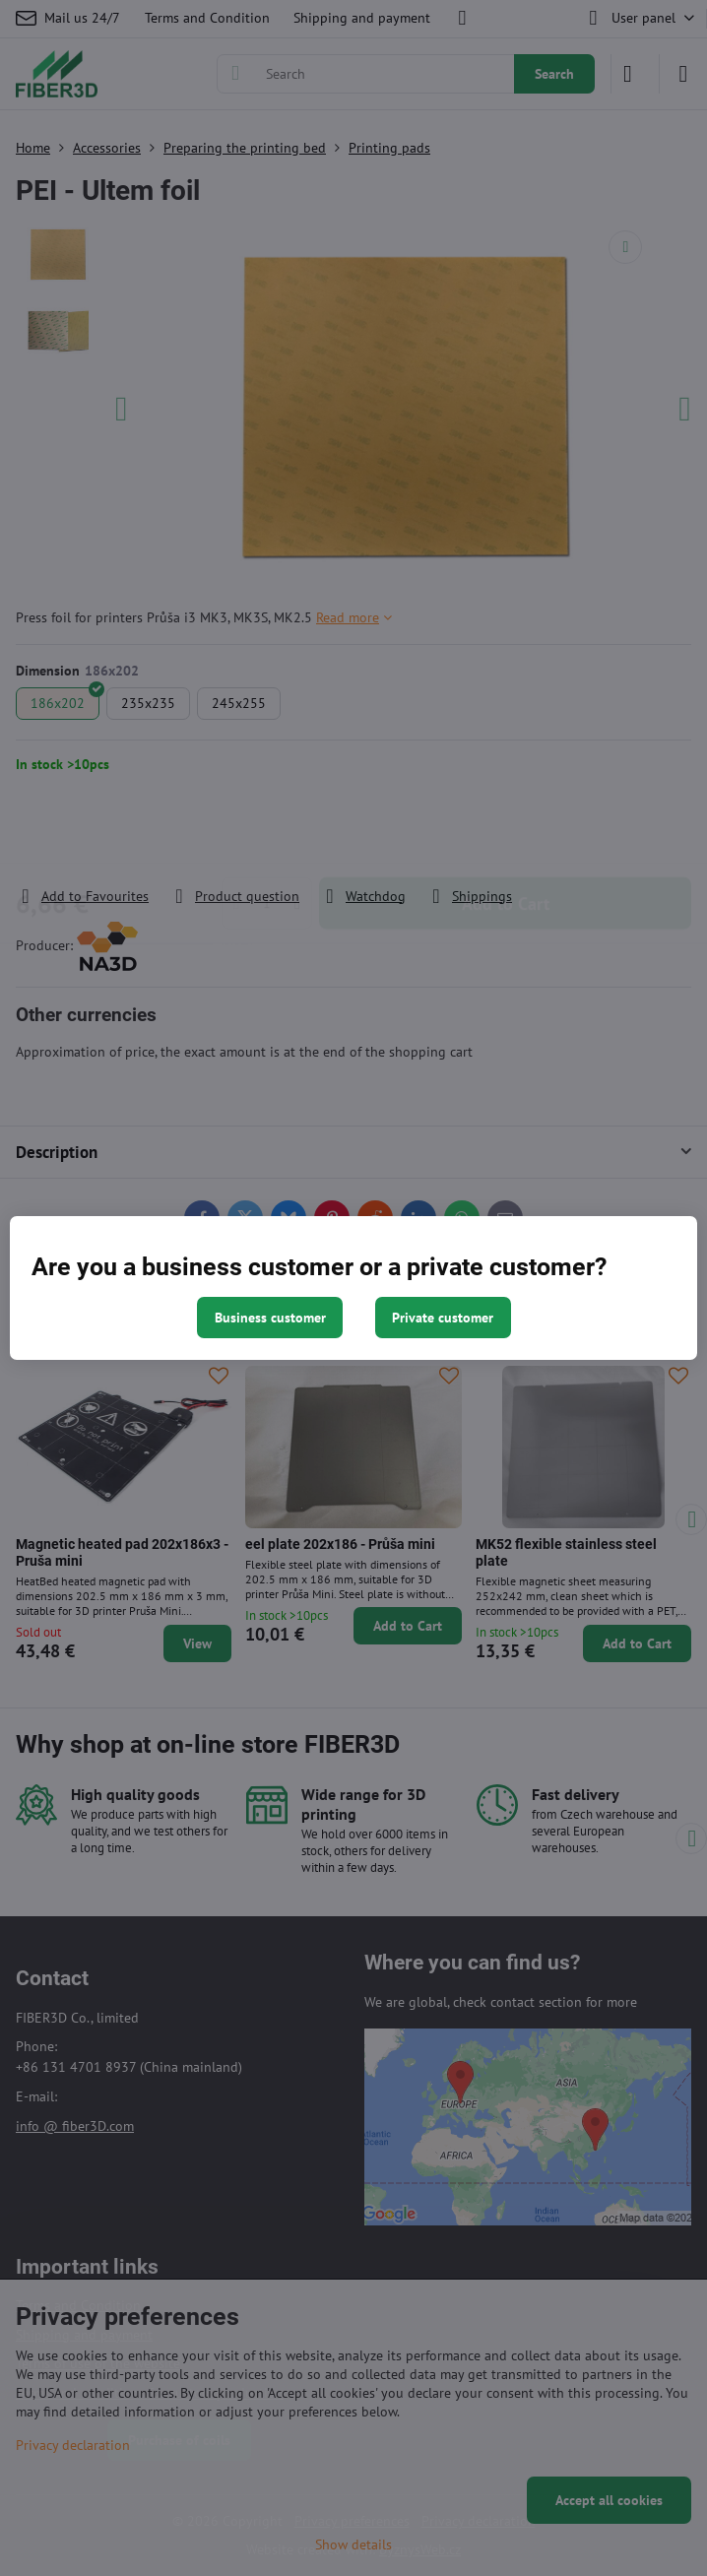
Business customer (270, 1317)
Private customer (442, 1317)
